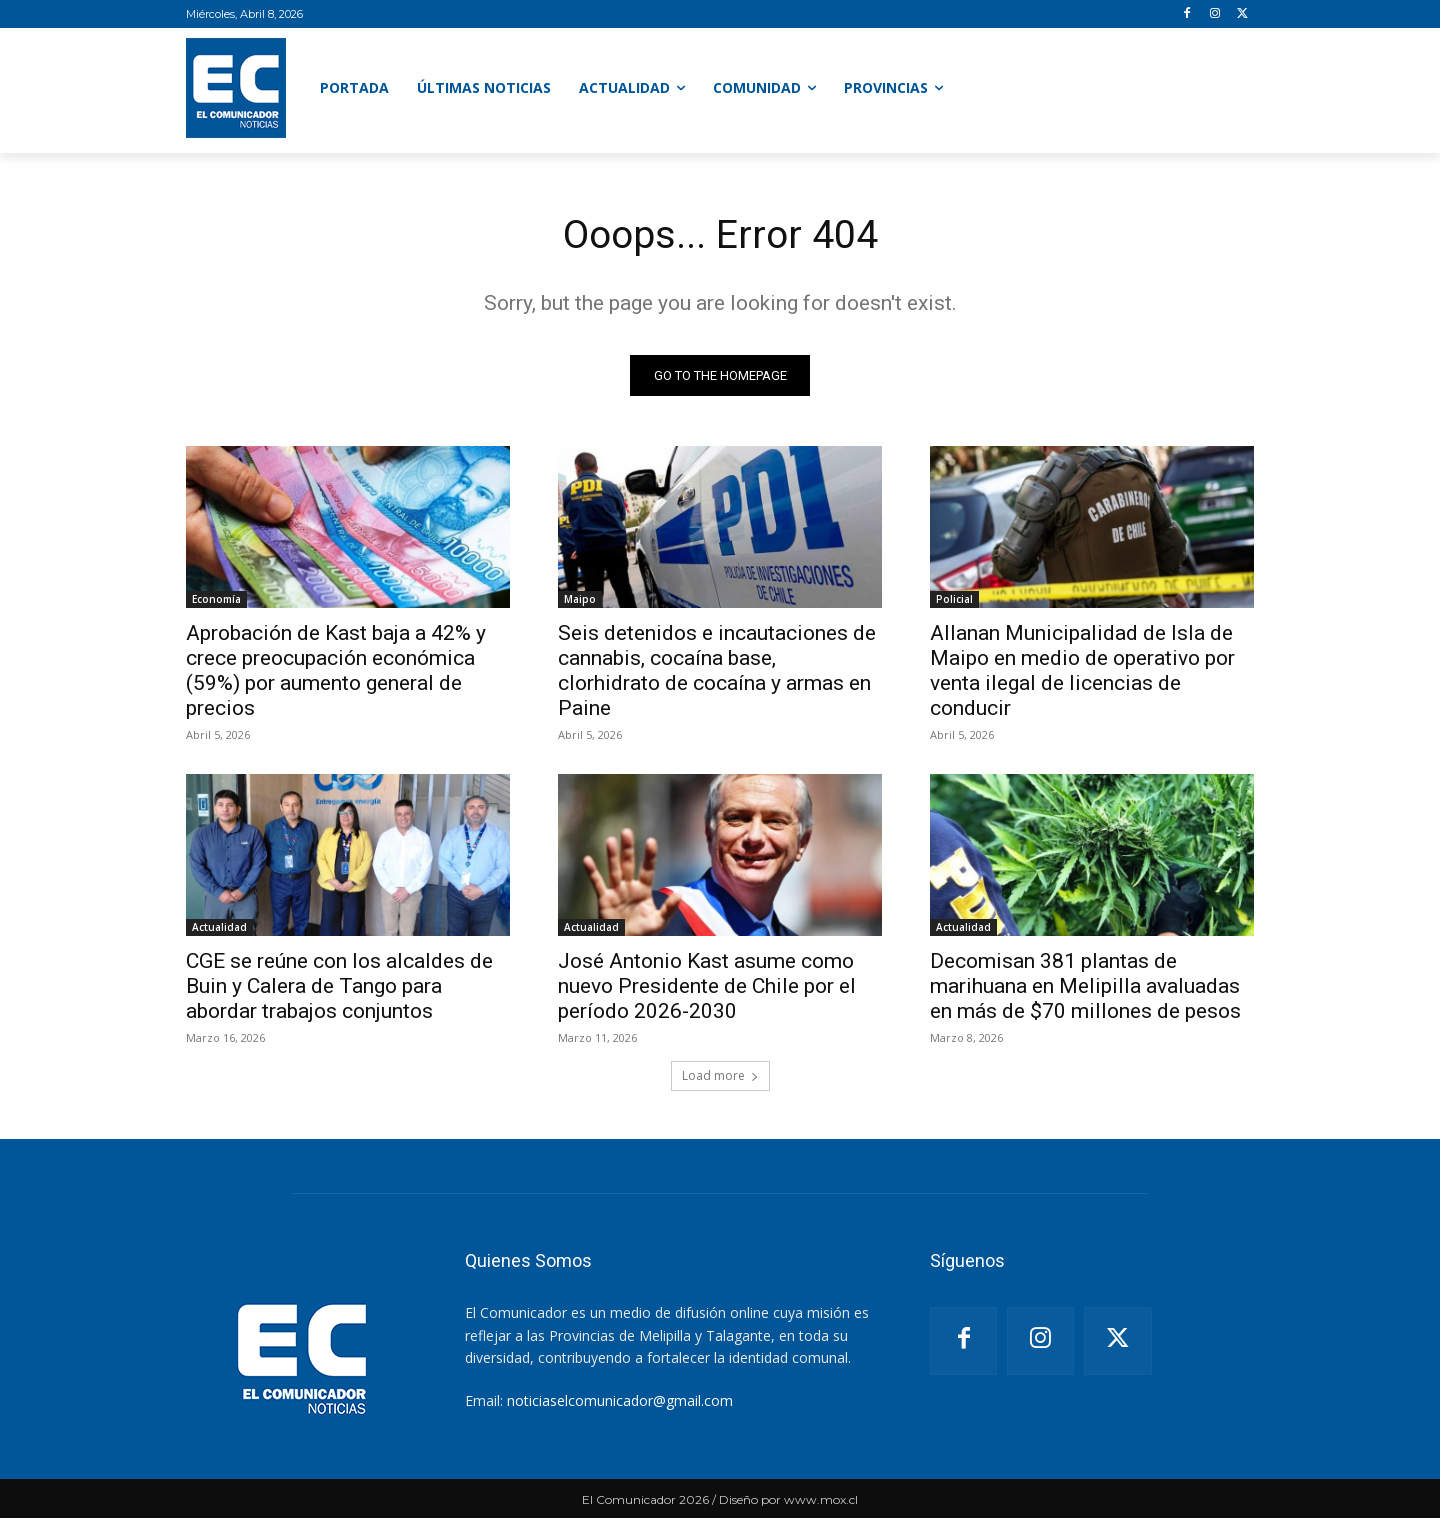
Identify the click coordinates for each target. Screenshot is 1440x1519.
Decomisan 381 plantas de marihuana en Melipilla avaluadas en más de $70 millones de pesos (1085, 987)
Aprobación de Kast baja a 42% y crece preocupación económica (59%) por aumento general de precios (336, 671)
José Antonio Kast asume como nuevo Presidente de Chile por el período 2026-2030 (707, 987)
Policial (954, 600)
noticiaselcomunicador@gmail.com (620, 1401)
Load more (720, 1076)
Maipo (580, 600)
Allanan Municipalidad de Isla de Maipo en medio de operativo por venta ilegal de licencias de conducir (1082, 671)
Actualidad (219, 928)
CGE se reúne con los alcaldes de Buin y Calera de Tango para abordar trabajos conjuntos (339, 987)
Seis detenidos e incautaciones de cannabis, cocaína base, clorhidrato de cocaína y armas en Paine (717, 671)
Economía (216, 600)
